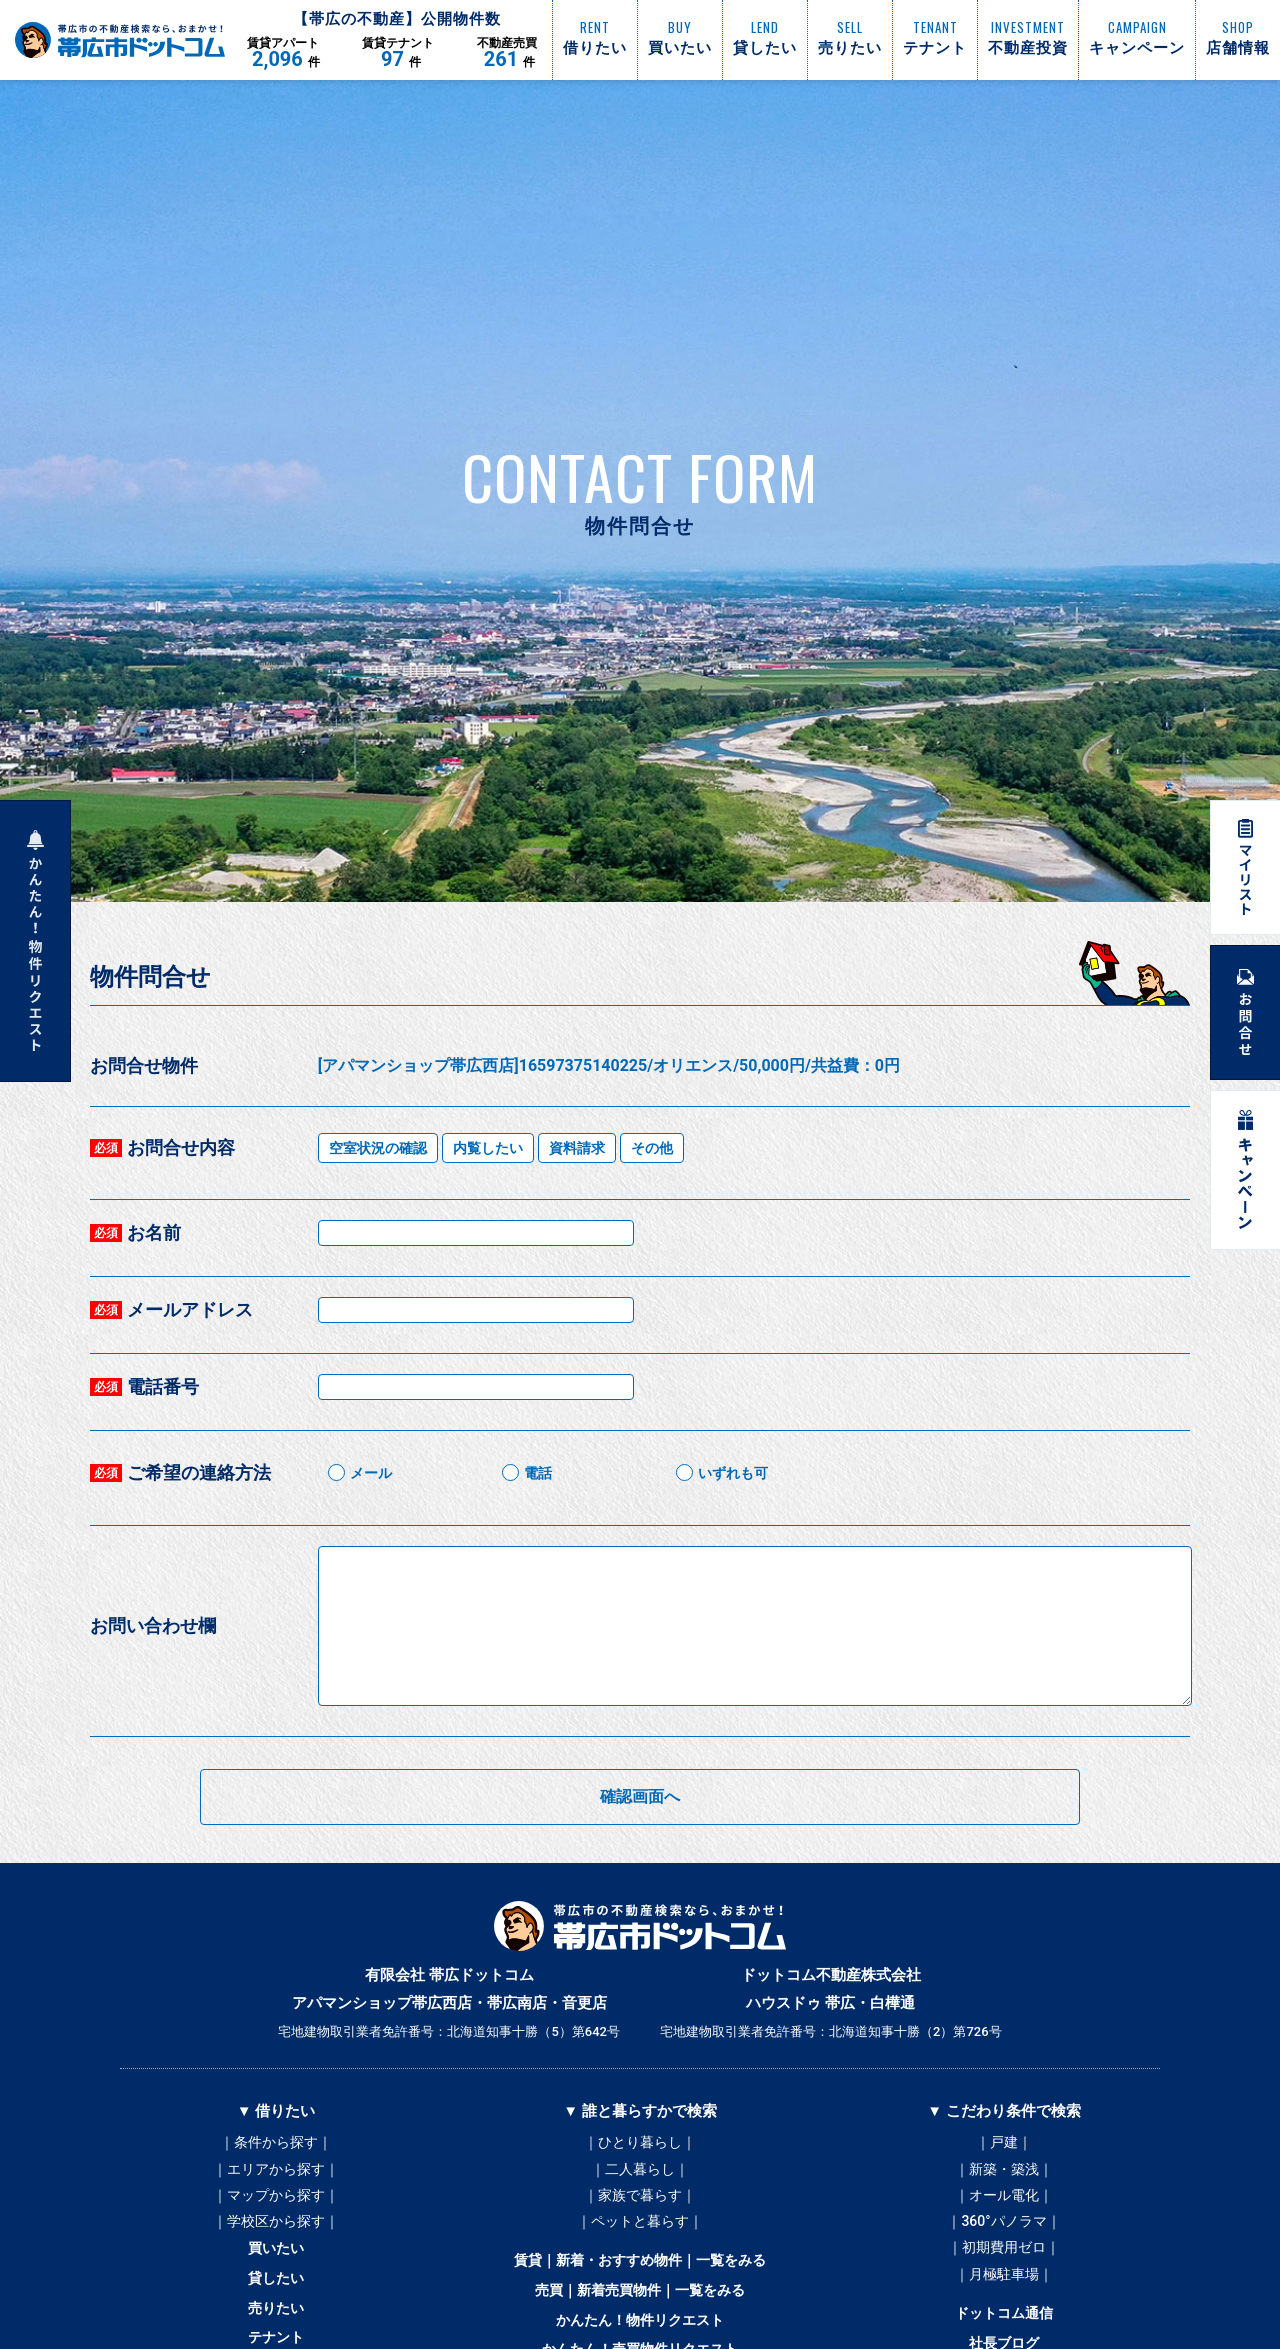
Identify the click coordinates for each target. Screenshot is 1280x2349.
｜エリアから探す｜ (276, 2173)
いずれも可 (733, 1473)
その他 (652, 1148)
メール (371, 1473)
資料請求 (577, 1148)
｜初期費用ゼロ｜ (1004, 2263)
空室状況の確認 (378, 1148)
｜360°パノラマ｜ (1003, 2233)
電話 (538, 1473)
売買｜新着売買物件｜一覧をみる (640, 2311)
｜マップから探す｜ (276, 2203)
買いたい (276, 2265)
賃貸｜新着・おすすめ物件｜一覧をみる (640, 2277)
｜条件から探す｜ (276, 2143)
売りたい (276, 2333)
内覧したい (488, 1148)
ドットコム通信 (1004, 2337)
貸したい (276, 2299)
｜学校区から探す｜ (276, 2233)
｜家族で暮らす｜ (640, 2203)
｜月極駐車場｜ (1004, 2293)
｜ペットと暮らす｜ (640, 2233)
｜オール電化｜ (1004, 2203)
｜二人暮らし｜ (640, 2173)
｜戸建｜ (1004, 2143)
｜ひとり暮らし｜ (640, 2143)
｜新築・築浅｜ (1004, 2173)
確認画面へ (640, 1796)
